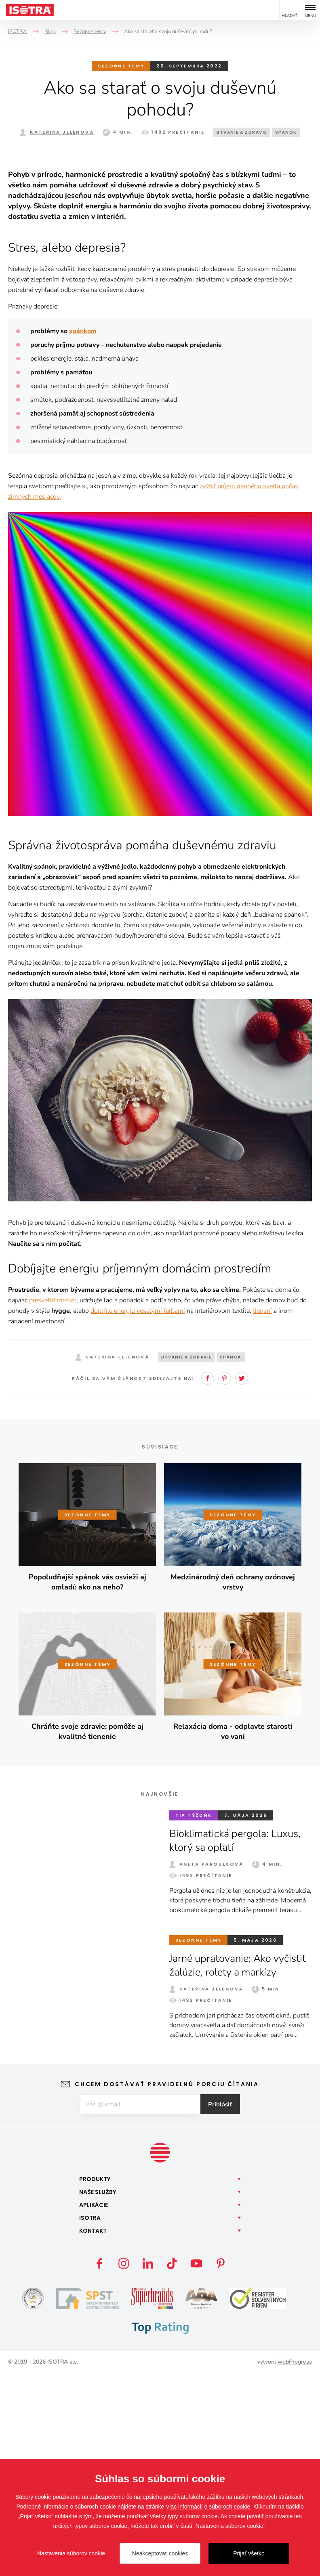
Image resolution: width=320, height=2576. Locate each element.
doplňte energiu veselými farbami (138, 1512)
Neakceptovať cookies (160, 2553)
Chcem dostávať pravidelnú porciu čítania (167, 2286)
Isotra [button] (90, 2420)
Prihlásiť (225, 2306)
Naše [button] (97, 2394)
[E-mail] (140, 2306)
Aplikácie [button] (93, 2407)
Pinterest (224, 1580)
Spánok (286, 132)
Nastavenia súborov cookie (71, 2553)
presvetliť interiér (52, 1502)
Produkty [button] (94, 2381)
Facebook (207, 1580)
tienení (262, 1512)
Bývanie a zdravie (242, 132)
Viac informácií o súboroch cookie (208, 2506)
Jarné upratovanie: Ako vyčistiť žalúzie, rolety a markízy (240, 2167)
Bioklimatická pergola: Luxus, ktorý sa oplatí (236, 2042)
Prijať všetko (249, 2553)
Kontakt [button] (93, 2433)
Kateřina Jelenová (62, 132)
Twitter (241, 1580)
